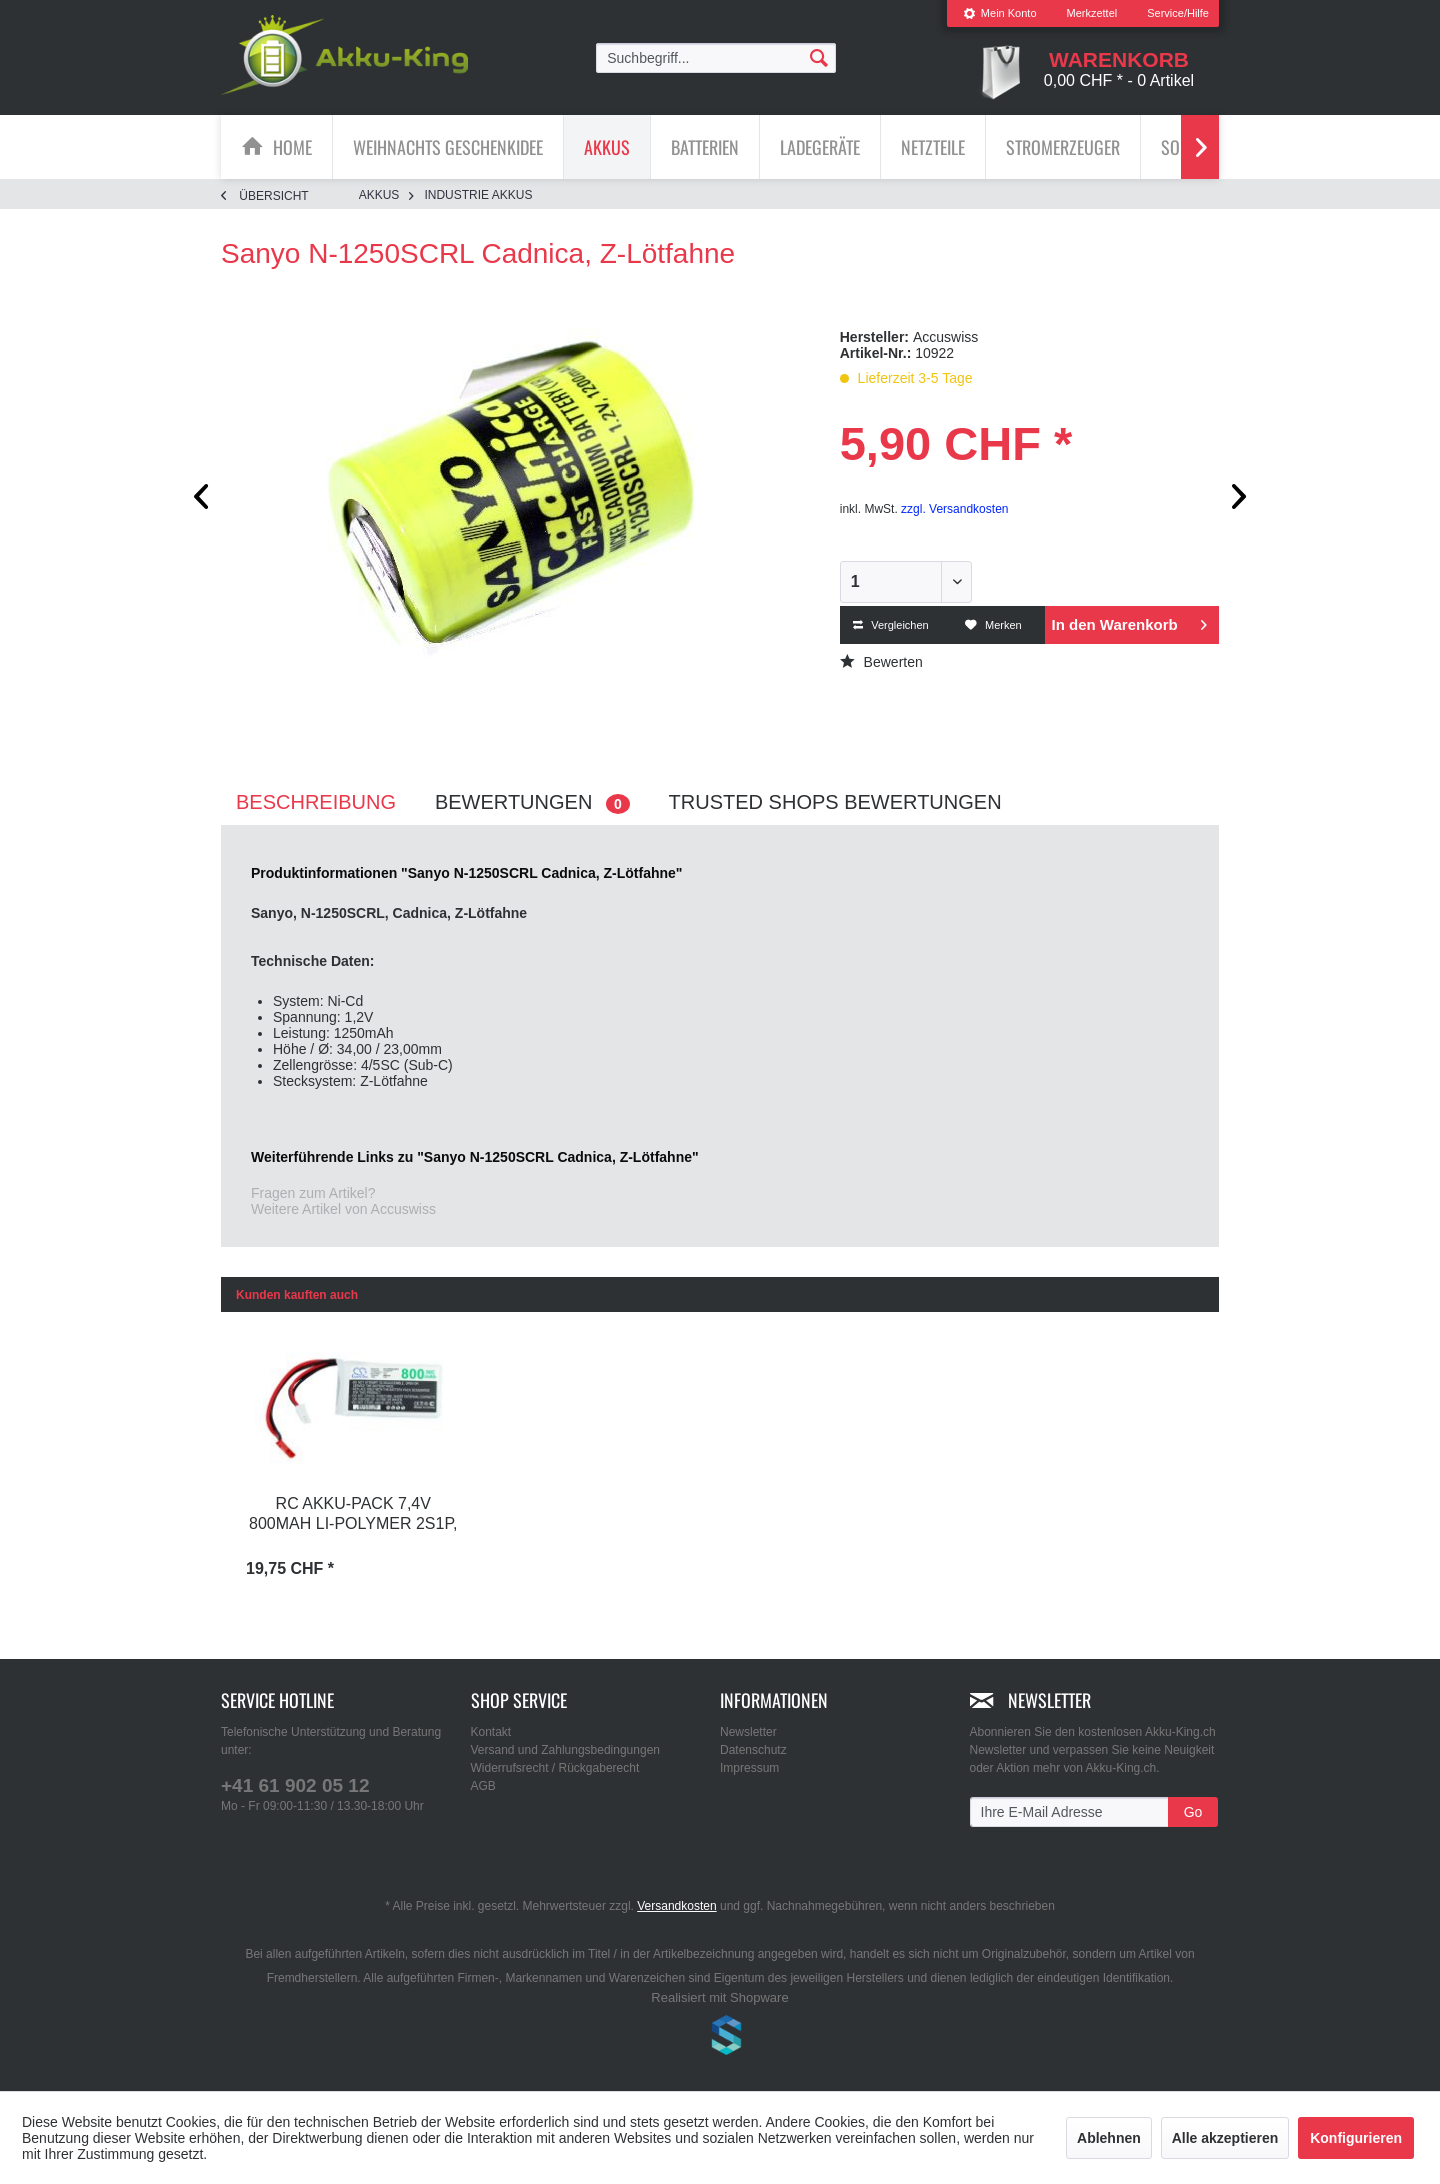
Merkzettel (1092, 13)
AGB (483, 1786)
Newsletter (748, 1732)
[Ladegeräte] (820, 147)
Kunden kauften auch (297, 1295)
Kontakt (491, 1732)
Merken (993, 625)
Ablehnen (1109, 2138)
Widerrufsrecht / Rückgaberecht (555, 1768)
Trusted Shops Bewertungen (835, 802)
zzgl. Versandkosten (954, 509)
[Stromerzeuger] (1063, 147)
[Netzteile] (933, 147)
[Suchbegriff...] (716, 58)
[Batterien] (705, 147)
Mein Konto (1000, 13)
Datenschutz (753, 1750)
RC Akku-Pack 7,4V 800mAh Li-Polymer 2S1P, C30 (353, 1515)
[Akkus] (607, 147)
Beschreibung (316, 802)
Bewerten (881, 662)
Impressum (749, 1768)
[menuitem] (1000, 13)
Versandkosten (676, 1906)
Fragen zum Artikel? (313, 1193)
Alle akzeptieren (1225, 2138)
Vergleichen (891, 625)
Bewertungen (532, 802)
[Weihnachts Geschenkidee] (448, 147)
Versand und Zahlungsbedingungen (566, 1750)
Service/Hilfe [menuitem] (1178, 13)
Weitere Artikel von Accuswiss (343, 1209)
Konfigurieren (1356, 2138)
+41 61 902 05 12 (295, 1785)
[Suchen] (819, 57)
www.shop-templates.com (720, 2038)
